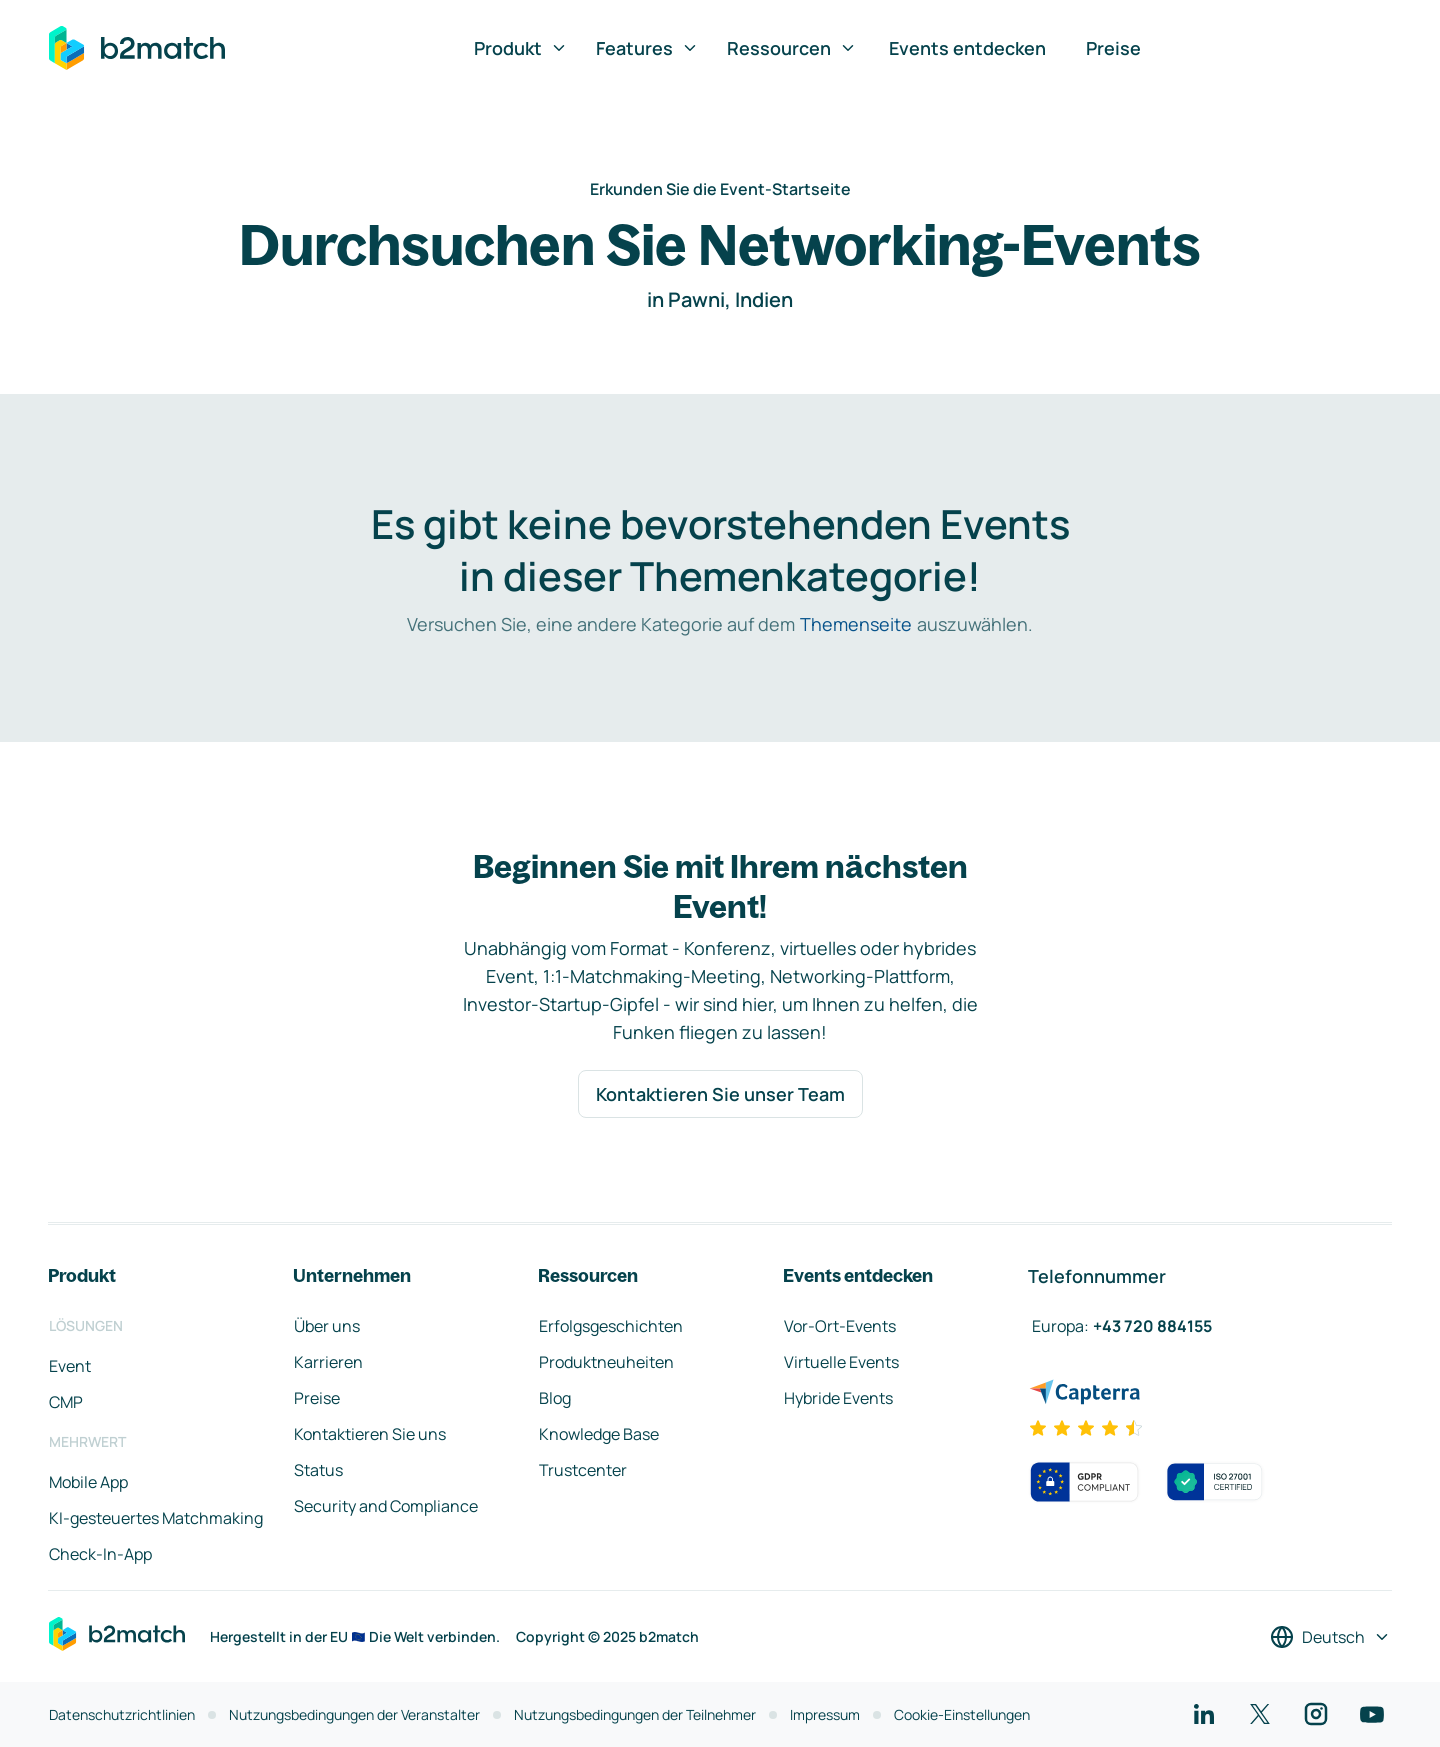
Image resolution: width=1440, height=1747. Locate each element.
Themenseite (856, 624)
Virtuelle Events (841, 1362)
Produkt (521, 48)
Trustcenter (583, 1470)
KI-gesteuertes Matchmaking (156, 1518)
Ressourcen (792, 48)
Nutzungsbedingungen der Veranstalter (354, 1714)
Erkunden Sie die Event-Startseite (720, 189)
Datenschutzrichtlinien (122, 1714)
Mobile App (88, 1482)
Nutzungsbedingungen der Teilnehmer (635, 1714)
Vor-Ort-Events (840, 1326)
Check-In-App (100, 1554)
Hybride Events (838, 1398)
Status (318, 1470)
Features (647, 48)
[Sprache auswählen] (1330, 1637)
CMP (66, 1402)
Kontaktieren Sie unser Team (720, 1094)
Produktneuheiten (606, 1362)
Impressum (825, 1714)
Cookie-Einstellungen (962, 1714)
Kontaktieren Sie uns (370, 1434)
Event (70, 1366)
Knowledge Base (599, 1434)
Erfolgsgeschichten (611, 1326)
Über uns (327, 1326)
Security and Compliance (386, 1506)
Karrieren (328, 1362)
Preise (1113, 48)
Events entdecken (967, 48)
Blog (555, 1398)
